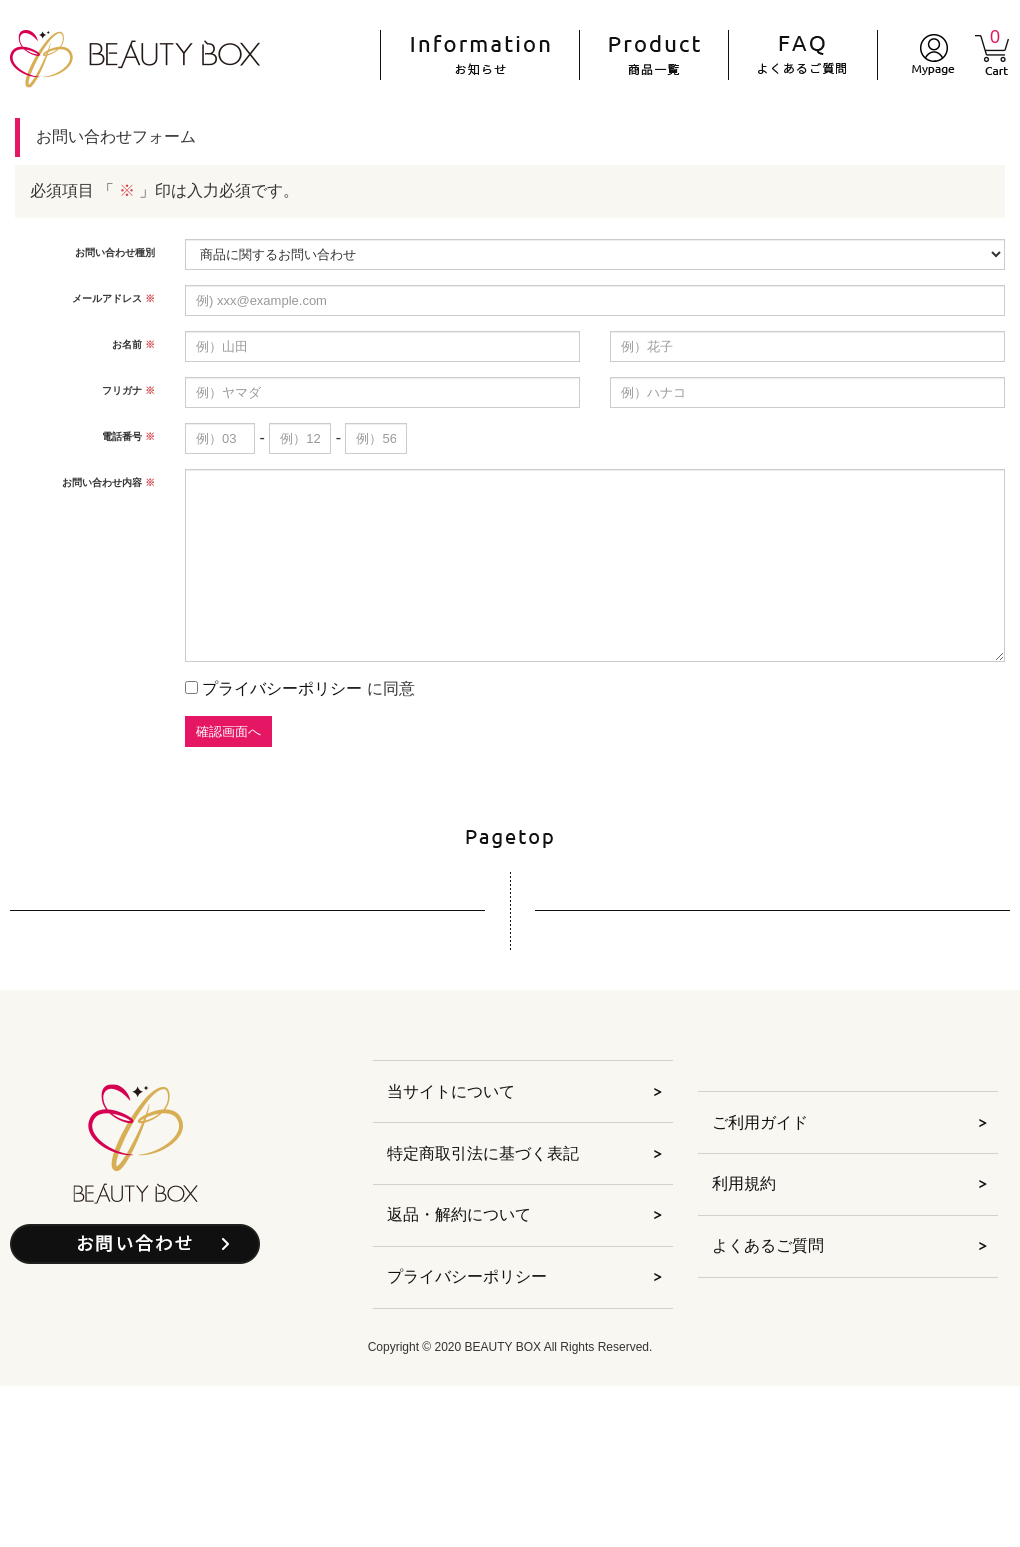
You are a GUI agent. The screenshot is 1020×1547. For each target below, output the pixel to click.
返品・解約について (459, 1214)
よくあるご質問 (768, 1245)
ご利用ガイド (760, 1122)
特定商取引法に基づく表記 (483, 1153)
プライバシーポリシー (282, 688)
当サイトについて (451, 1091)
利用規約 (744, 1183)
